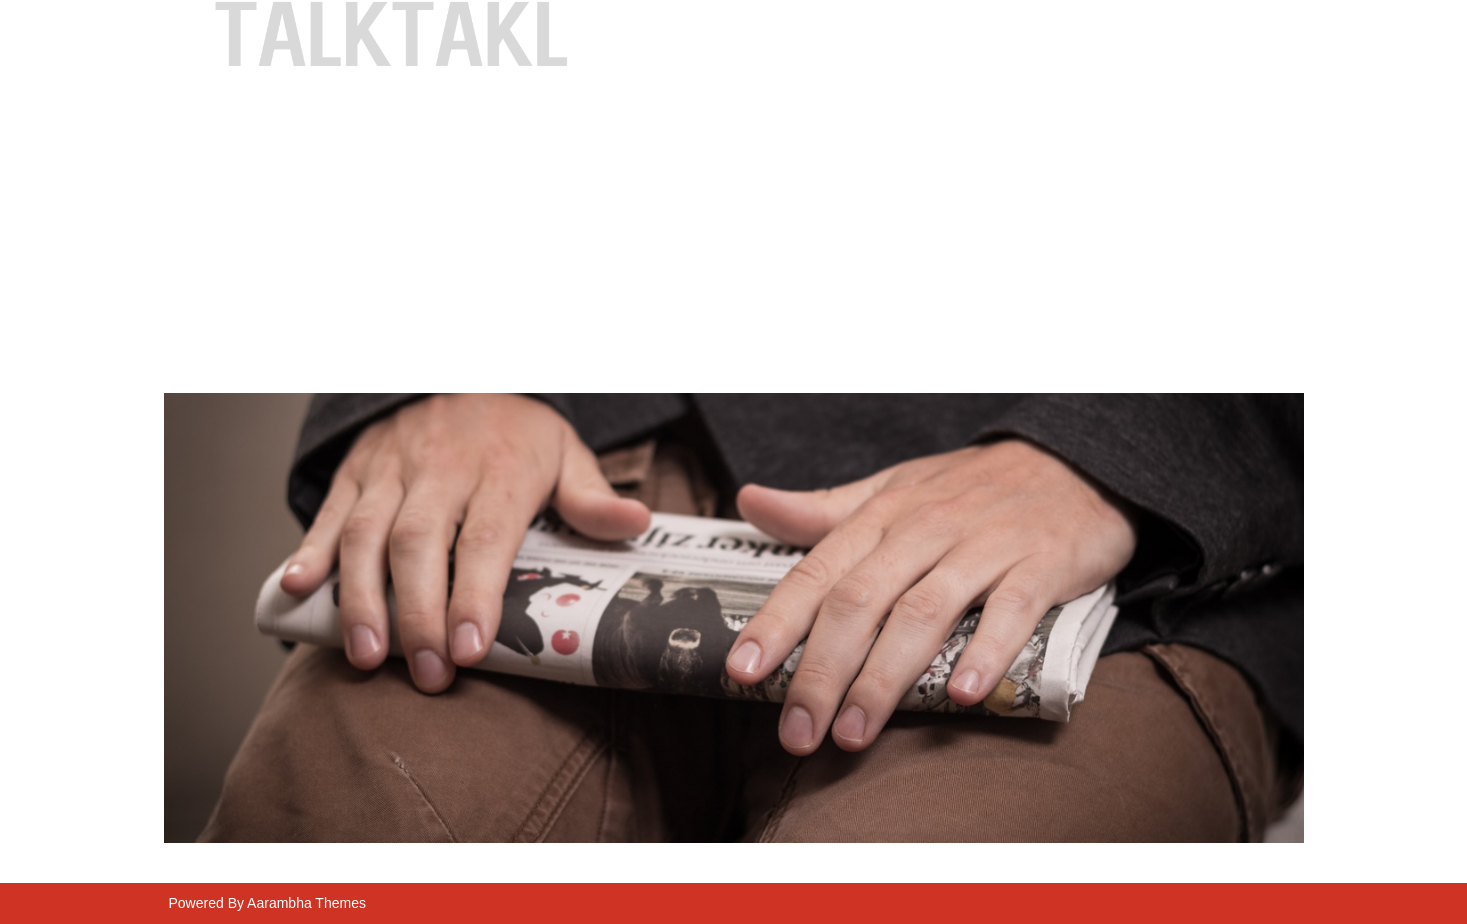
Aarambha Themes (306, 903)
